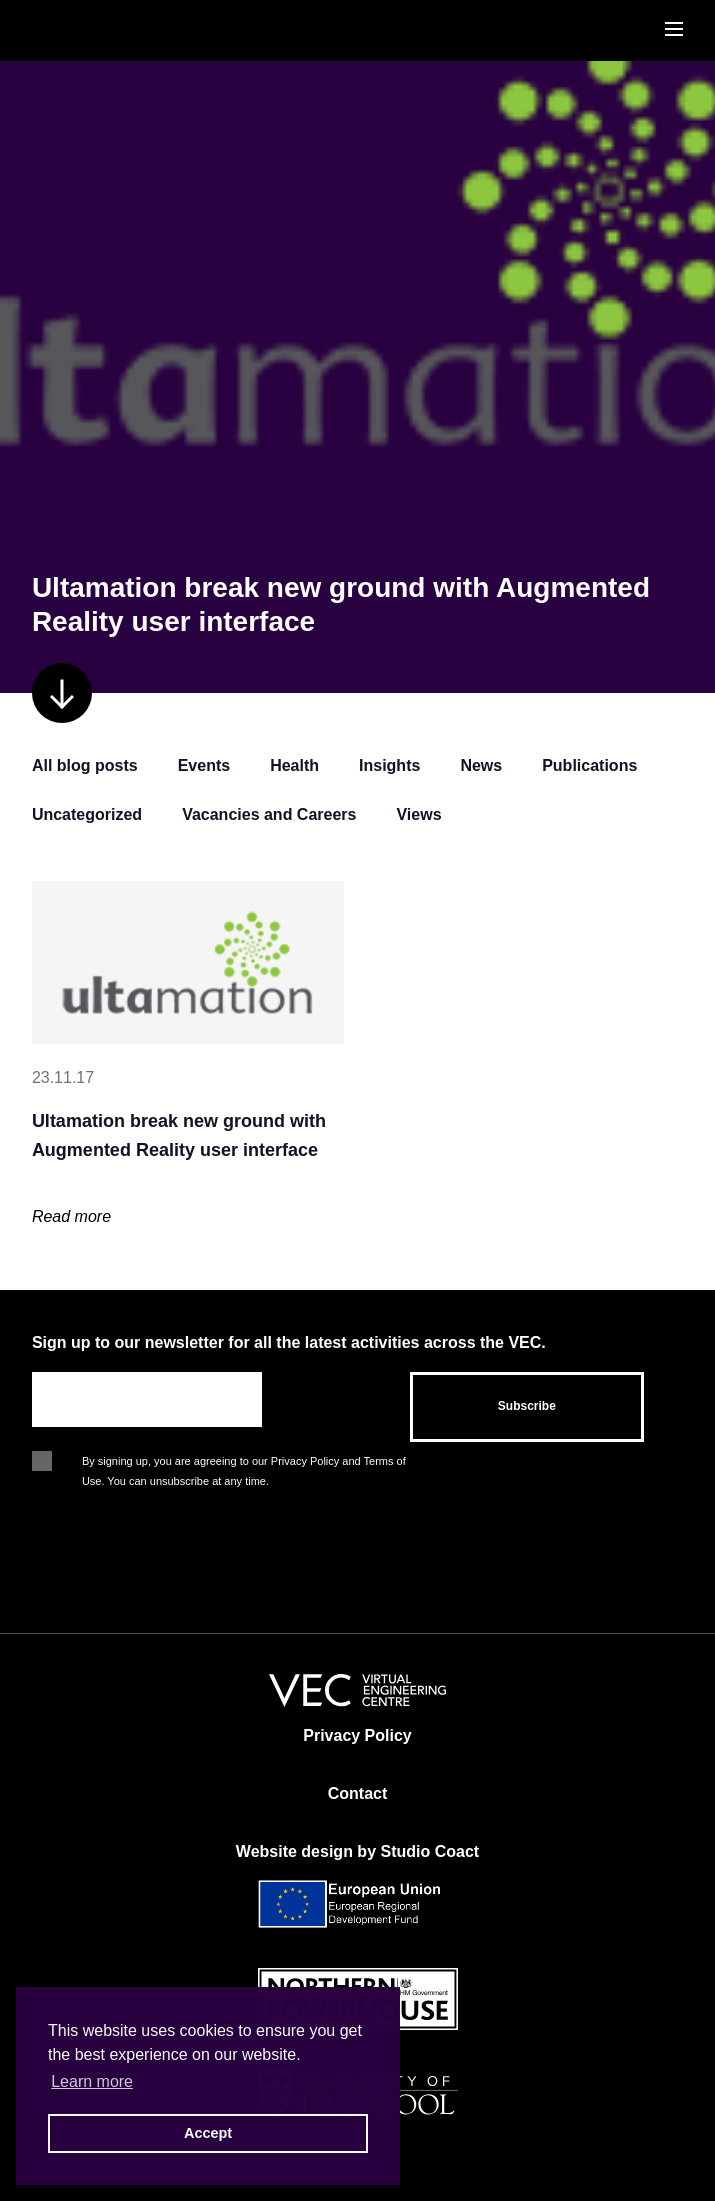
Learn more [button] (92, 2081)
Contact (358, 1793)
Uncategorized (87, 814)
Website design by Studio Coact (357, 1851)
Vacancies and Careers (269, 814)
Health (294, 765)
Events (204, 765)
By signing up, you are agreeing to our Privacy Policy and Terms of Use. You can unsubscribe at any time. (244, 1463)
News (481, 765)
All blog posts (85, 765)
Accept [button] (208, 2133)
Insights (389, 765)
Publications (589, 765)
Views (418, 814)
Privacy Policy (357, 1735)
